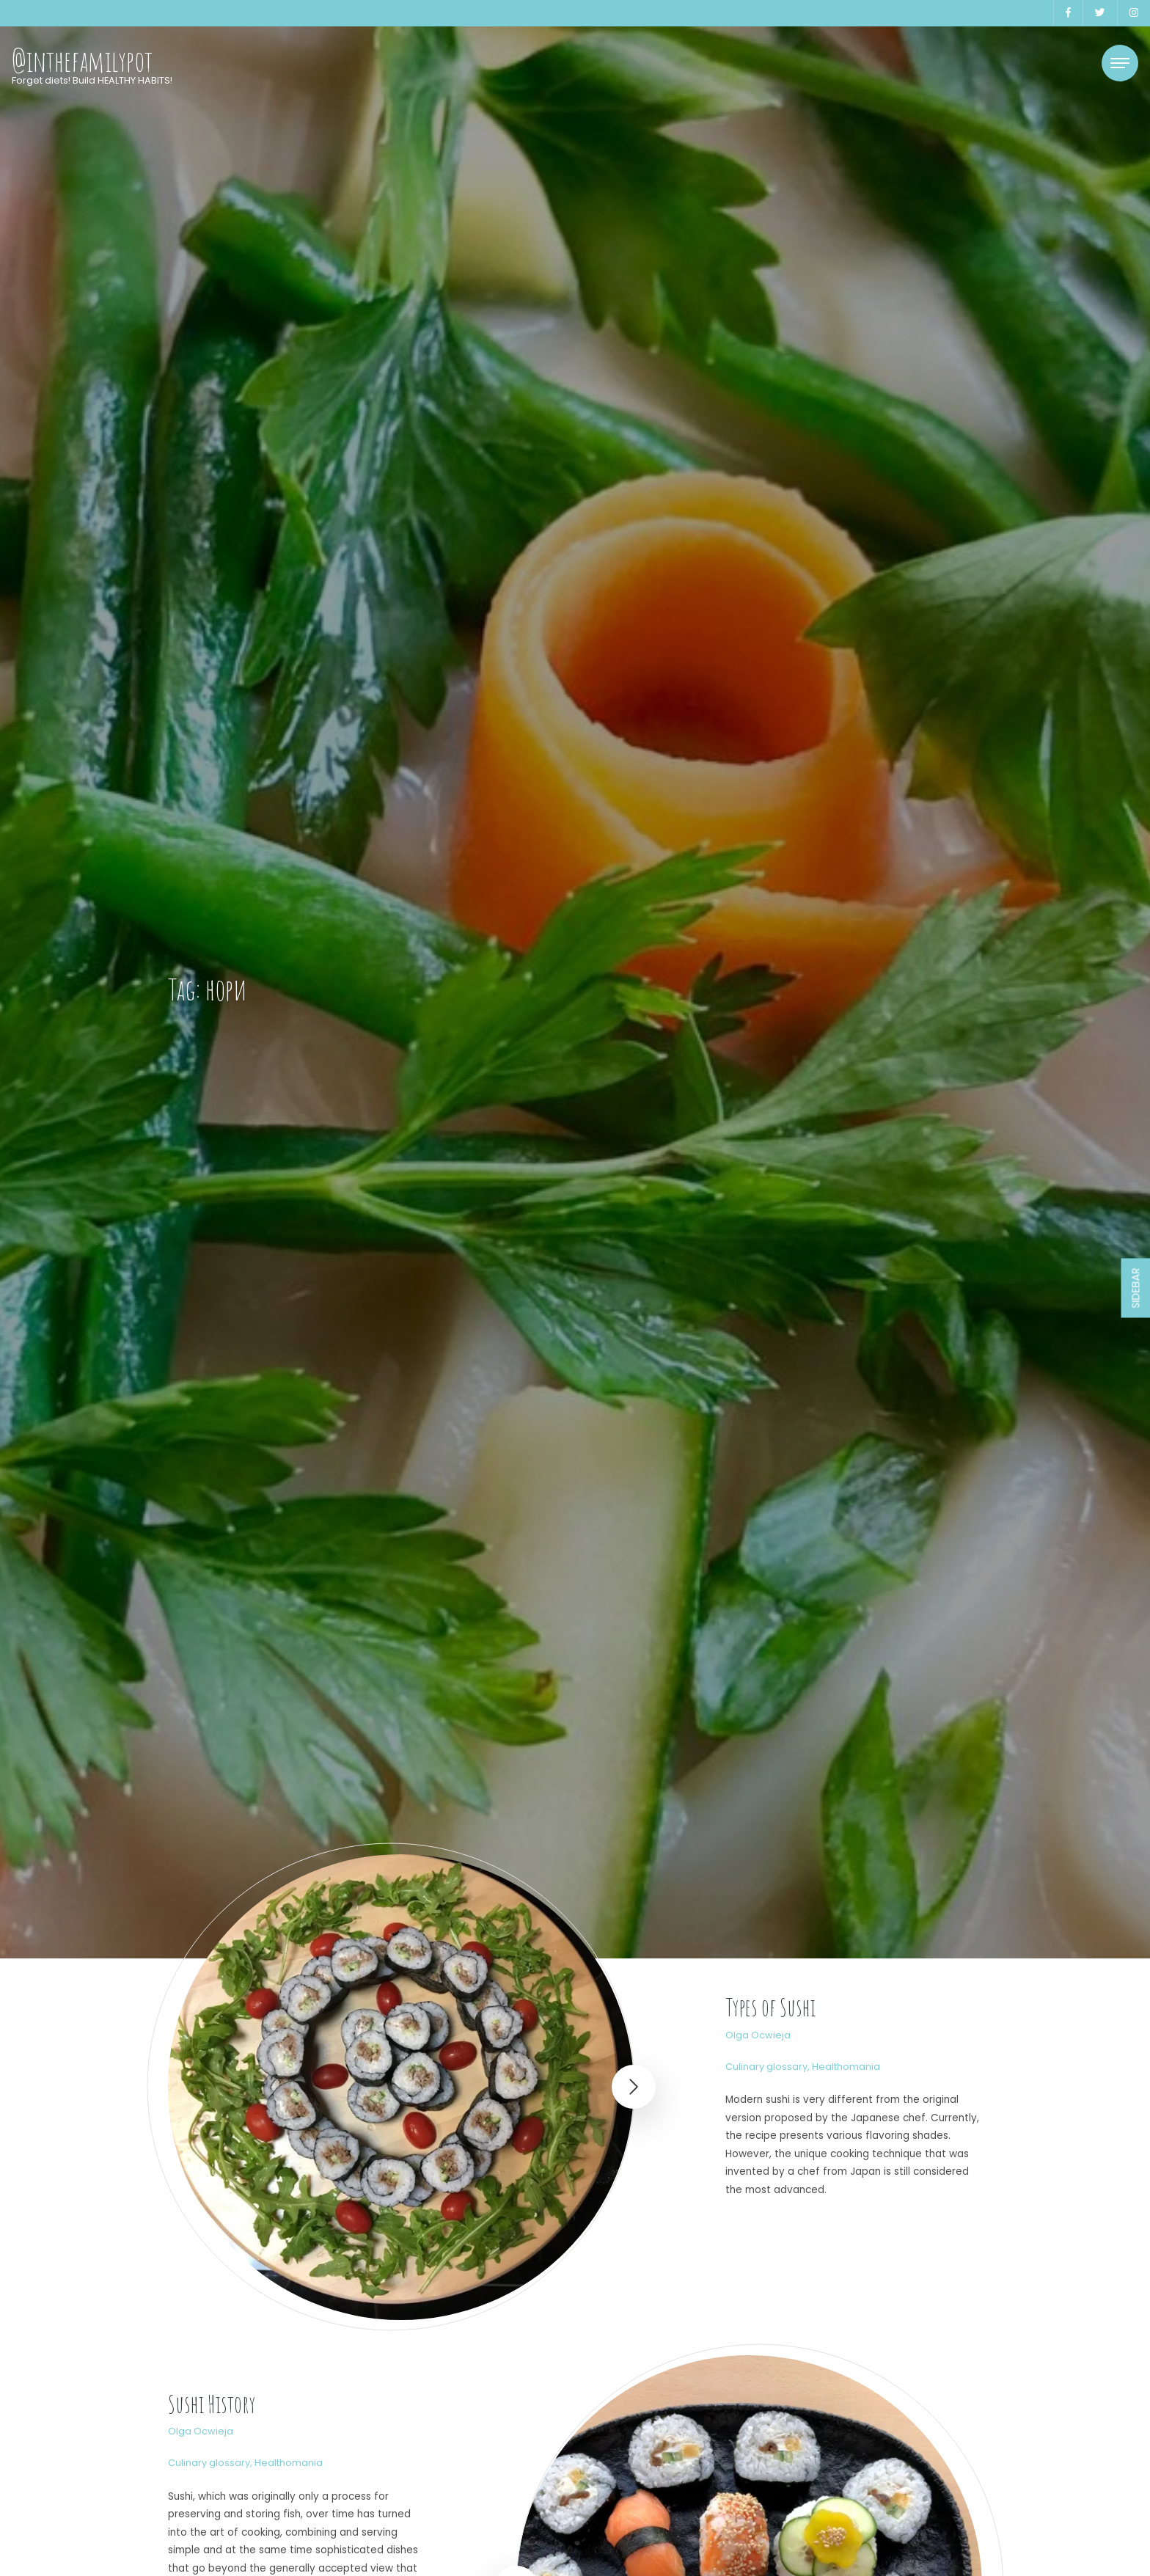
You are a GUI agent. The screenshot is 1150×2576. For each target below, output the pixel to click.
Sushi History (211, 2404)
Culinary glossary (766, 2066)
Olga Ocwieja (758, 2035)
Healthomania (846, 2066)
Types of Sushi (770, 2007)
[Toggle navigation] (1120, 63)
